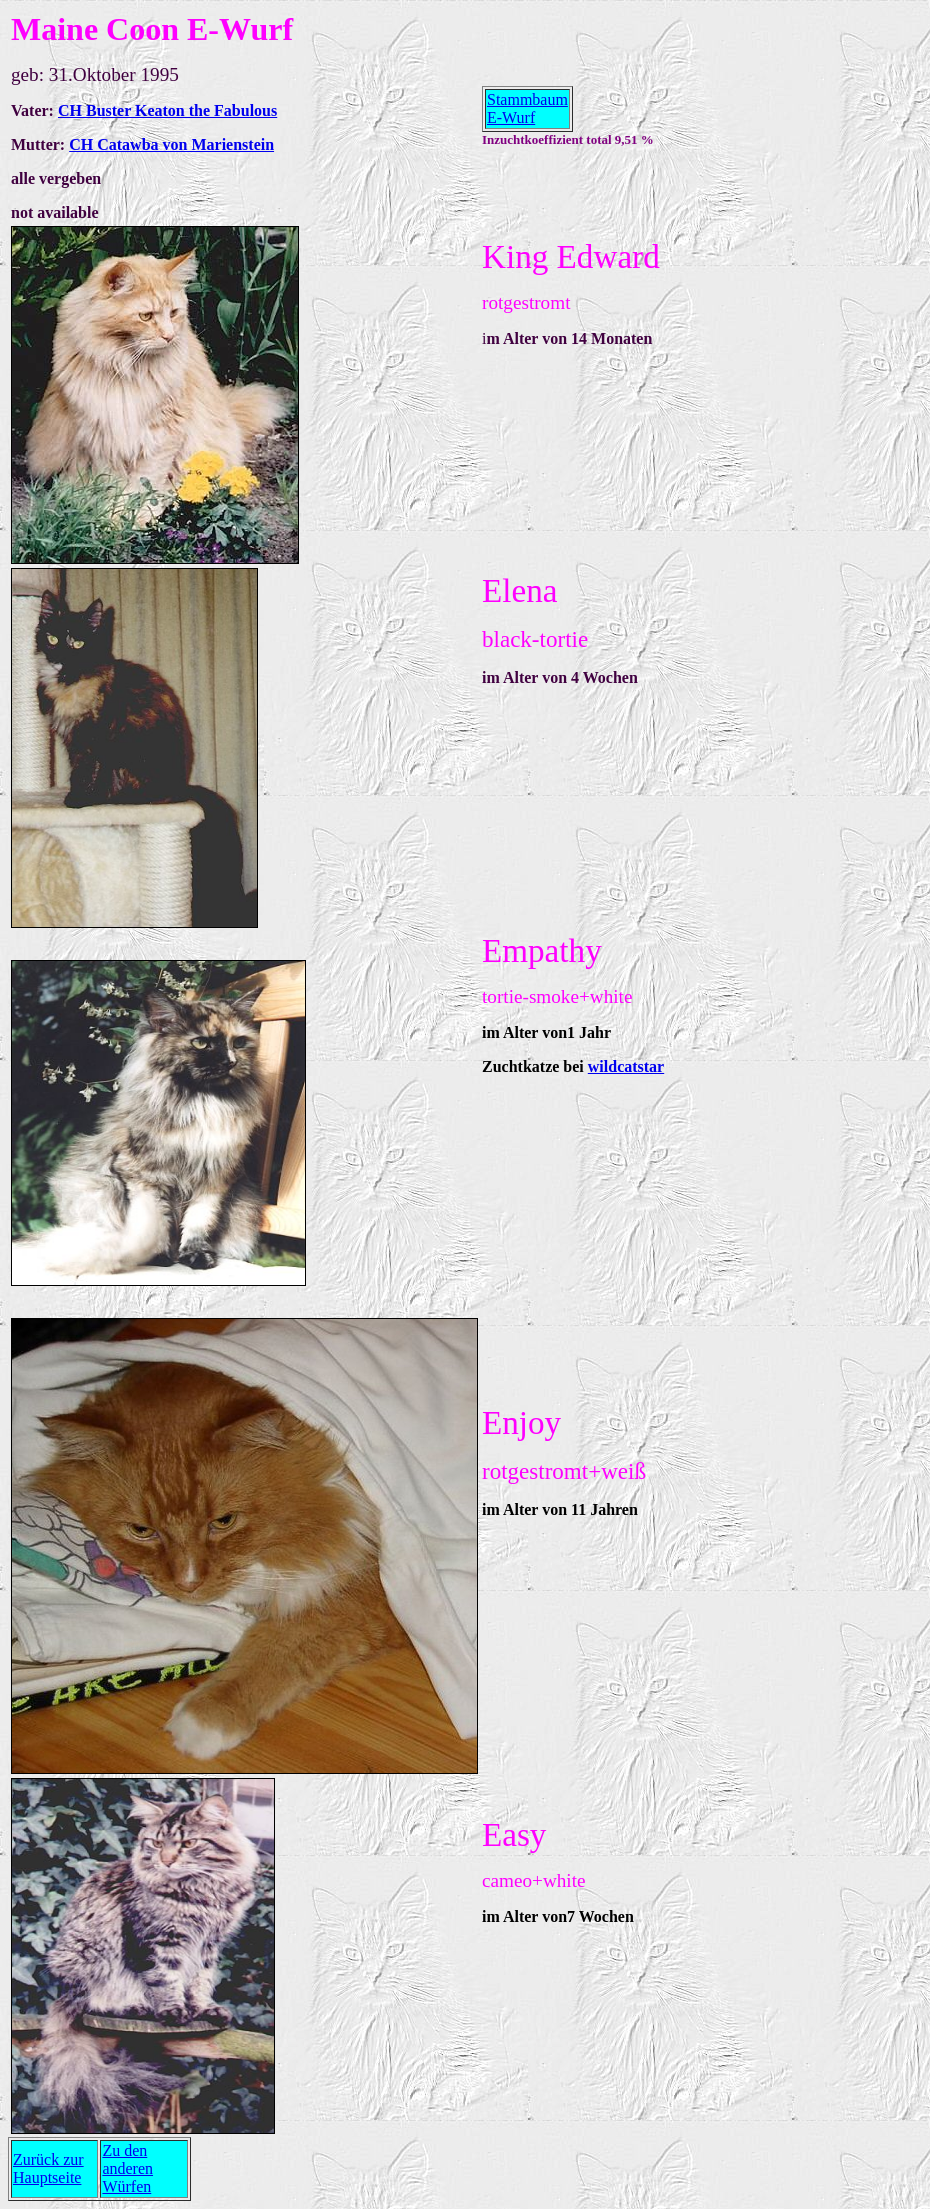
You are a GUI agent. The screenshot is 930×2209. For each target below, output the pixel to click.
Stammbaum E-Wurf (527, 108)
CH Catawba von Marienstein (171, 144)
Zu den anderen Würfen (127, 2168)
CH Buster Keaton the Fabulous (167, 110)
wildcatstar (626, 1066)
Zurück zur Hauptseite (48, 2168)
